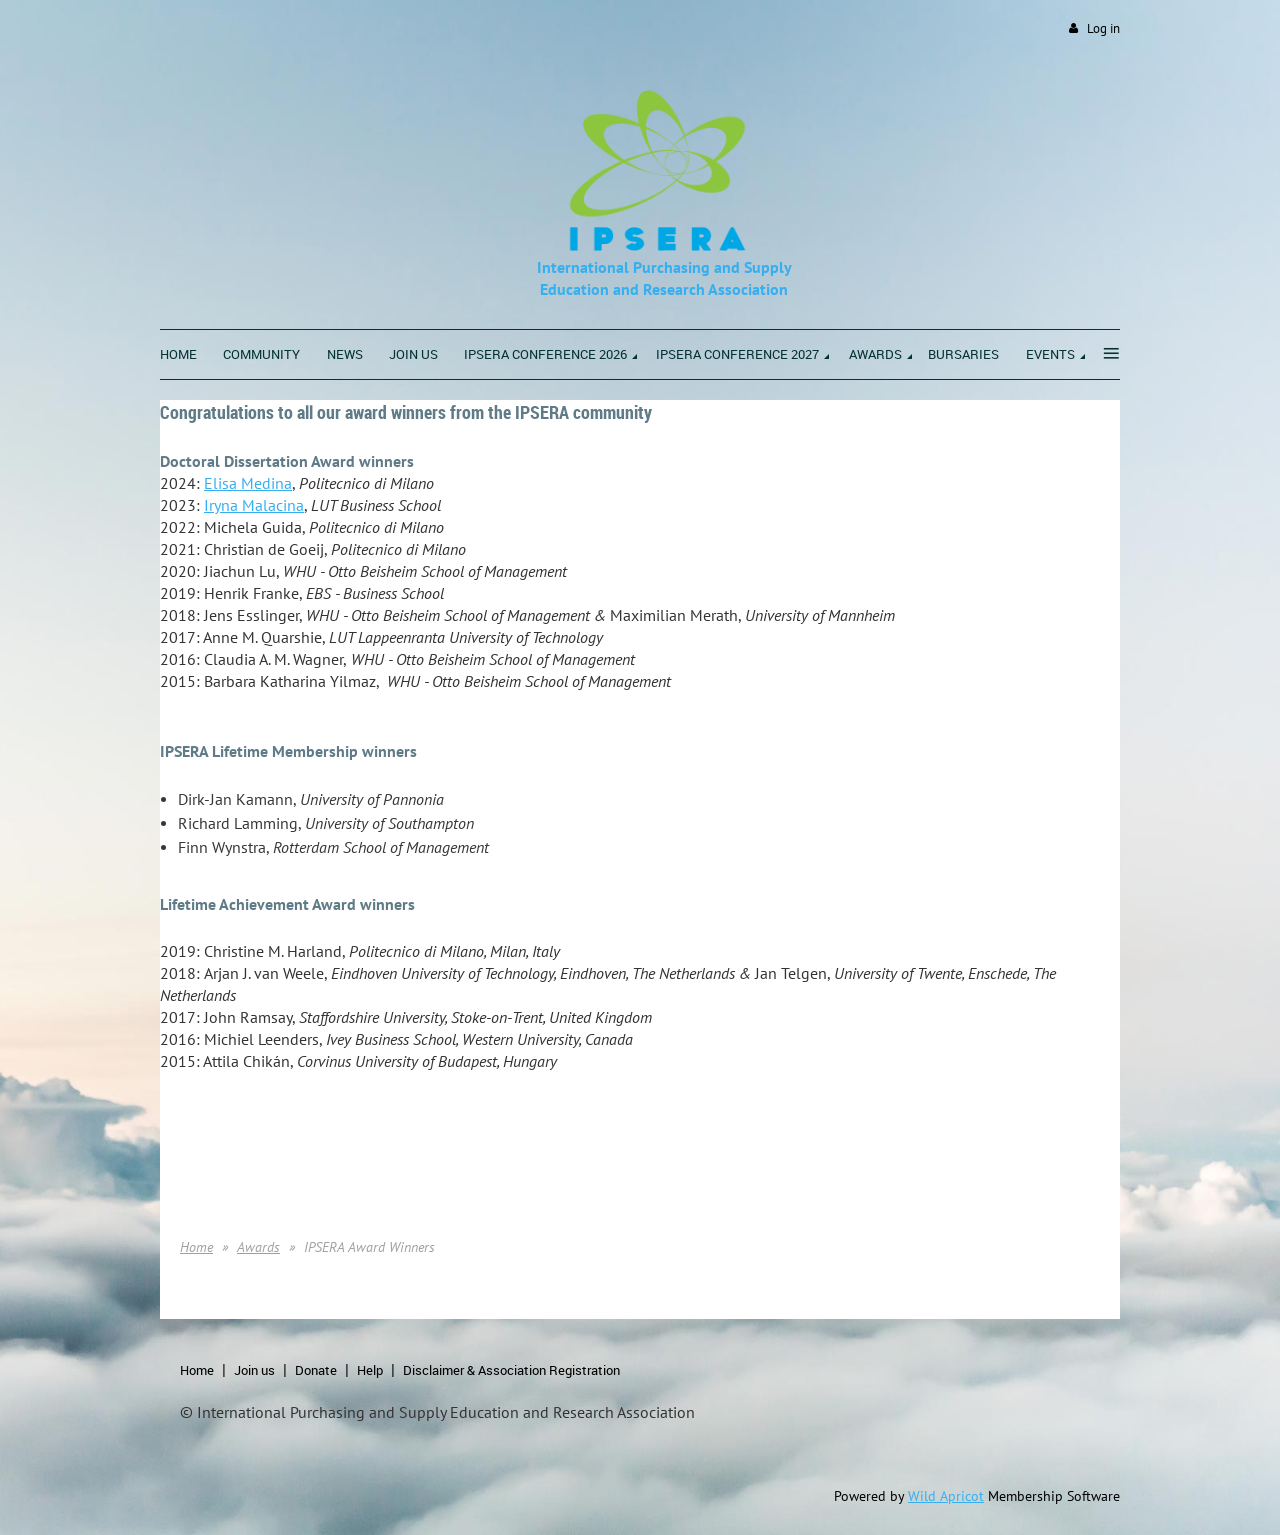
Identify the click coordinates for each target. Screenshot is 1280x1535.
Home (196, 1247)
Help (370, 1370)
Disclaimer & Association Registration (511, 1370)
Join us (254, 1370)
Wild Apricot (946, 1496)
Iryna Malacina (254, 505)
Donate (316, 1370)
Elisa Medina (248, 483)
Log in (1103, 28)
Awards (258, 1247)
